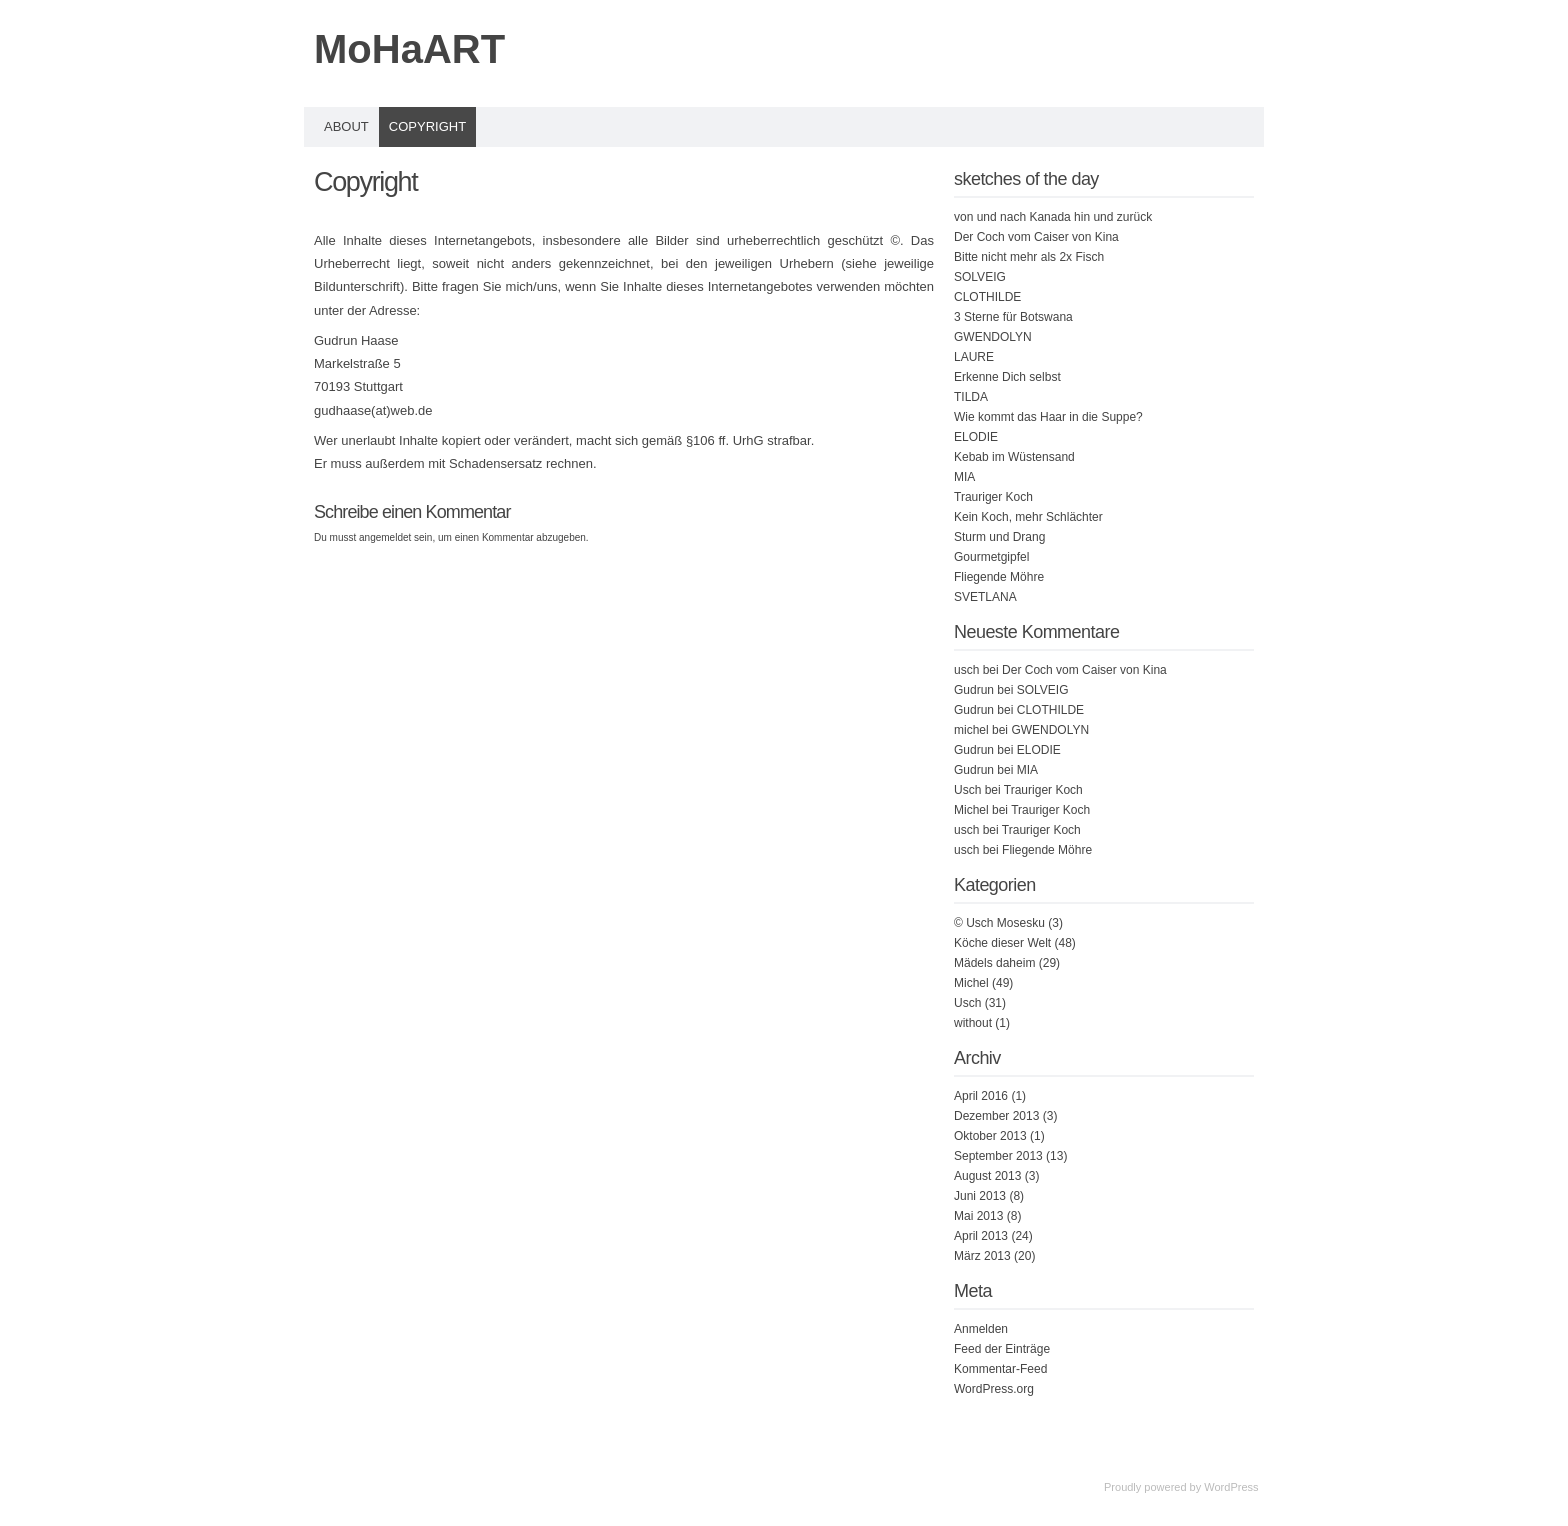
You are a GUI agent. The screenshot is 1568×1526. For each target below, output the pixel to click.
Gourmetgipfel (991, 557)
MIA (964, 477)
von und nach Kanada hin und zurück (1053, 217)
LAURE (974, 357)
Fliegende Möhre (999, 577)
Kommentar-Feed (1000, 1369)
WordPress (1231, 1487)
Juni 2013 (980, 1196)
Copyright (427, 126)
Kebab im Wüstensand (1014, 457)
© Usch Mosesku (999, 923)
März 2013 (982, 1256)
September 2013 (998, 1156)
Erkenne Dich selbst (1007, 377)
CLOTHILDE (987, 297)
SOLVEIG (980, 277)
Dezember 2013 (996, 1116)
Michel (971, 983)
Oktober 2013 (990, 1136)
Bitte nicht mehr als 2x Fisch (1029, 257)
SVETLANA (985, 597)
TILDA (971, 397)
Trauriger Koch (993, 497)
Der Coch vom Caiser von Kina (1036, 237)
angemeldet (385, 537)
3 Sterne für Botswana (1013, 317)
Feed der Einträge (1002, 1349)
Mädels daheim (994, 963)
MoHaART (409, 49)
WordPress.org (994, 1389)
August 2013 (987, 1176)
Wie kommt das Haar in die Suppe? (1048, 417)
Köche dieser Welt (1002, 943)
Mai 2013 (978, 1216)
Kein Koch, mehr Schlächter (1028, 517)
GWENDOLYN (993, 337)
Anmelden (981, 1329)
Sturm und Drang (999, 537)
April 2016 (981, 1096)
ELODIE (976, 437)
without (973, 1023)
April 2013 (981, 1236)
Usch (967, 1003)
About (346, 126)
